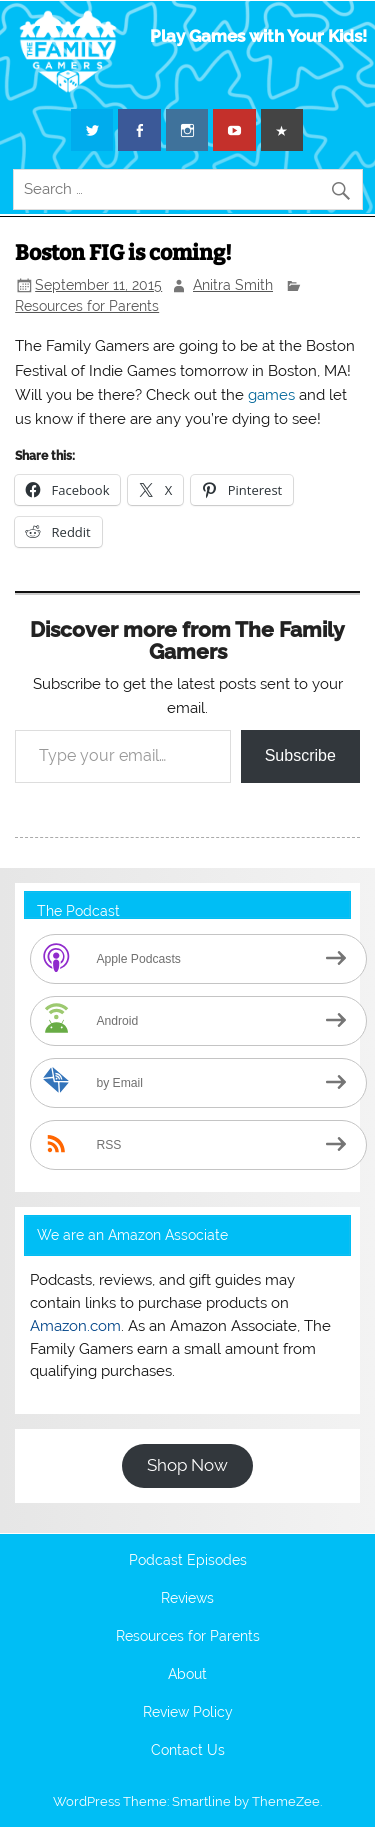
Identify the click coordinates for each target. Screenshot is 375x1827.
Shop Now (187, 1465)
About (187, 1675)
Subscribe (300, 755)
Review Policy (188, 1713)
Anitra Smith (233, 285)
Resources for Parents (87, 306)
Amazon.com (75, 1326)
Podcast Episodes (188, 1561)
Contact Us (188, 1751)
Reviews (187, 1599)
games (271, 395)
